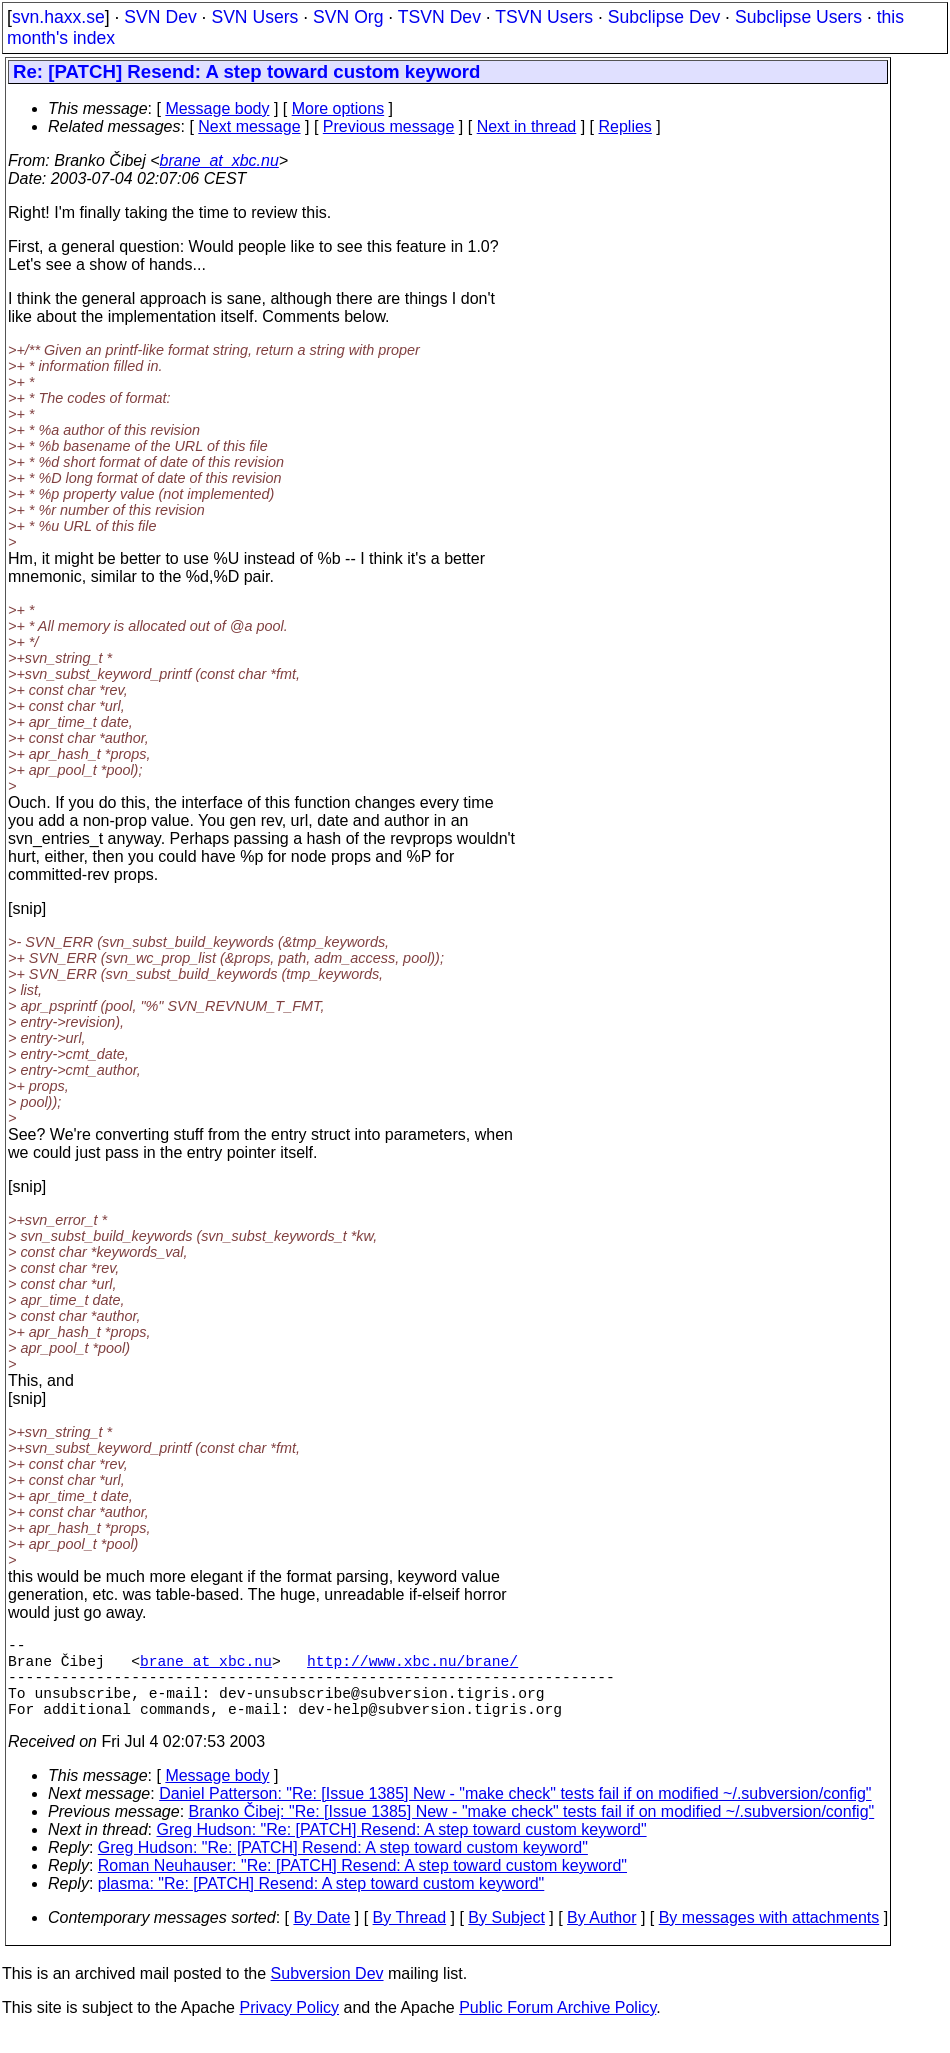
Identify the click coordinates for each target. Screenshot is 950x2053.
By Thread (410, 1937)
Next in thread (527, 126)
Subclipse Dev (664, 17)
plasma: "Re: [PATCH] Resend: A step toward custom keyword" (321, 1903)
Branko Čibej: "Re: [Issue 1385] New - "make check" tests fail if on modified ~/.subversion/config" (532, 1831)
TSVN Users (544, 17)
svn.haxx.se (58, 17)
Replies (625, 126)
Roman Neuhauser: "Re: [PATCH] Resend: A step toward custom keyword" (362, 1885)
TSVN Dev (439, 17)
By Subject (506, 1937)
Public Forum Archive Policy (557, 2027)
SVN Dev (160, 17)
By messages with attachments (769, 1937)
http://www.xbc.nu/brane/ (412, 1668)
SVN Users (254, 17)
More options (338, 108)
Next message (249, 126)
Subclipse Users (798, 17)
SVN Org (348, 17)
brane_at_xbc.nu (219, 160)
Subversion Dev (327, 1993)
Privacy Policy (289, 2027)
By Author (601, 1937)
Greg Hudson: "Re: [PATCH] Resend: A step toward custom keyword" (402, 1849)
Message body (217, 108)
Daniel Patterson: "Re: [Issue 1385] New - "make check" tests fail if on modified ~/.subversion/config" (515, 1813)
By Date (321, 1937)
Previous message (389, 126)
